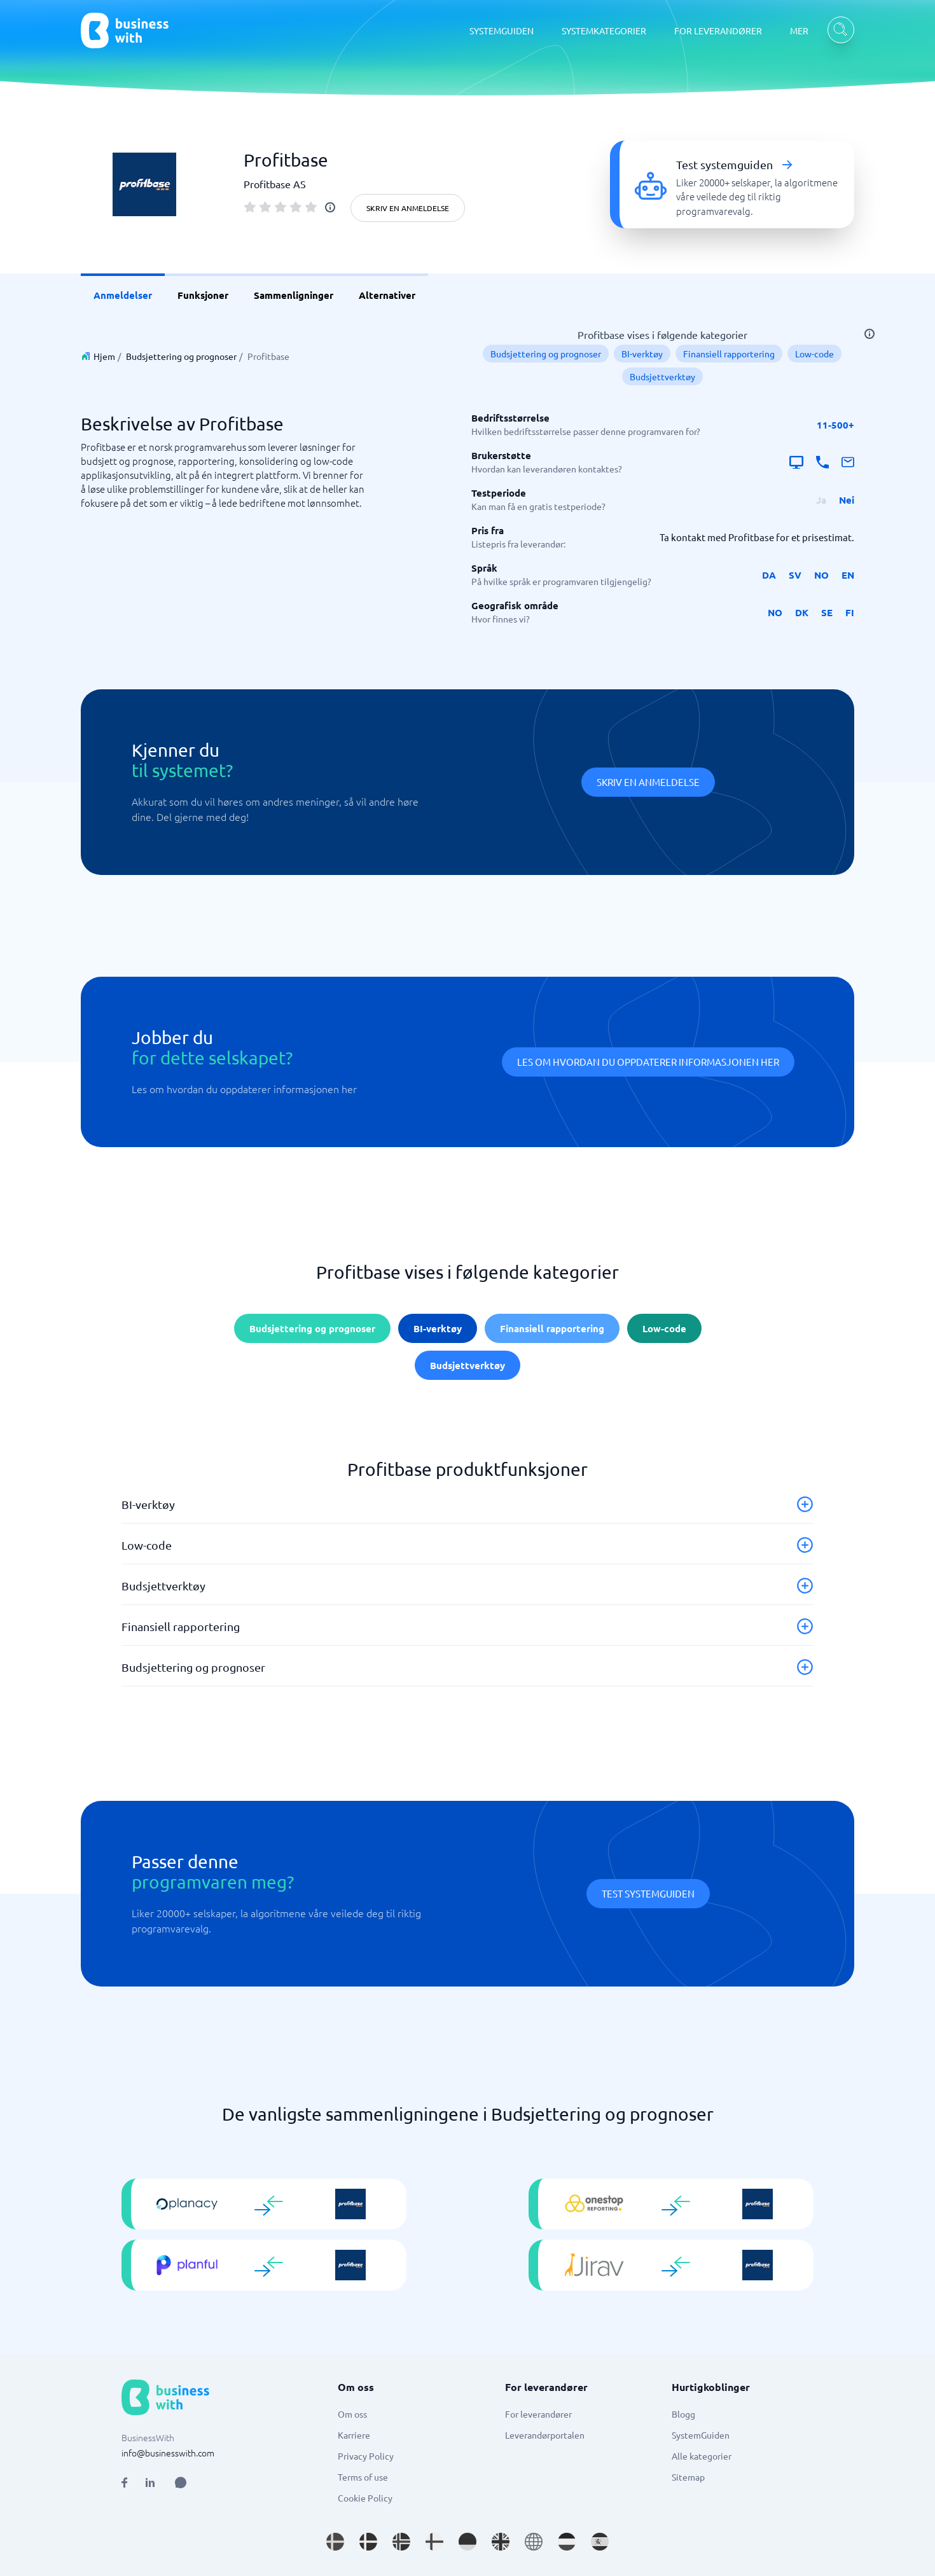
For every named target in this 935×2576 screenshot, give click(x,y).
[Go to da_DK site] (368, 2542)
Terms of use (363, 2477)
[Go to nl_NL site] (567, 2542)
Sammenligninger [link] (293, 295)
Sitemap (688, 2477)
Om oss (352, 2414)
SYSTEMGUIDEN (501, 30)
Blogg (683, 2414)
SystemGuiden (701, 2435)
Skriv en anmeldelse (407, 208)
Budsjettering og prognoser (181, 356)
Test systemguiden (648, 1893)
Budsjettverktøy (662, 376)
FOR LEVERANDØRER (718, 30)
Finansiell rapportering (729, 353)
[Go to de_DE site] (467, 2542)
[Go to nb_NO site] (401, 2542)
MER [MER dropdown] (799, 30)
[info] (330, 207)
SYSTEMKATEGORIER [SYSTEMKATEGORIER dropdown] (604, 30)
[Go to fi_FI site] (434, 2542)
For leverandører (538, 2414)
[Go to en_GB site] (500, 2542)
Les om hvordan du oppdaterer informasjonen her (648, 1062)
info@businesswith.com (167, 2452)
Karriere (354, 2435)
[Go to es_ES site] (600, 2542)
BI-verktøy (642, 353)
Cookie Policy (365, 2498)
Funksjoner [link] (202, 295)
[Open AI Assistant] (180, 2482)
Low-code (814, 353)
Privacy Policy (366, 2456)
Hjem (104, 356)
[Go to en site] (534, 2542)
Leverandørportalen (545, 2435)
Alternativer (387, 295)
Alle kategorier (701, 2456)
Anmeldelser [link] (123, 295)
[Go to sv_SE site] (335, 2542)
